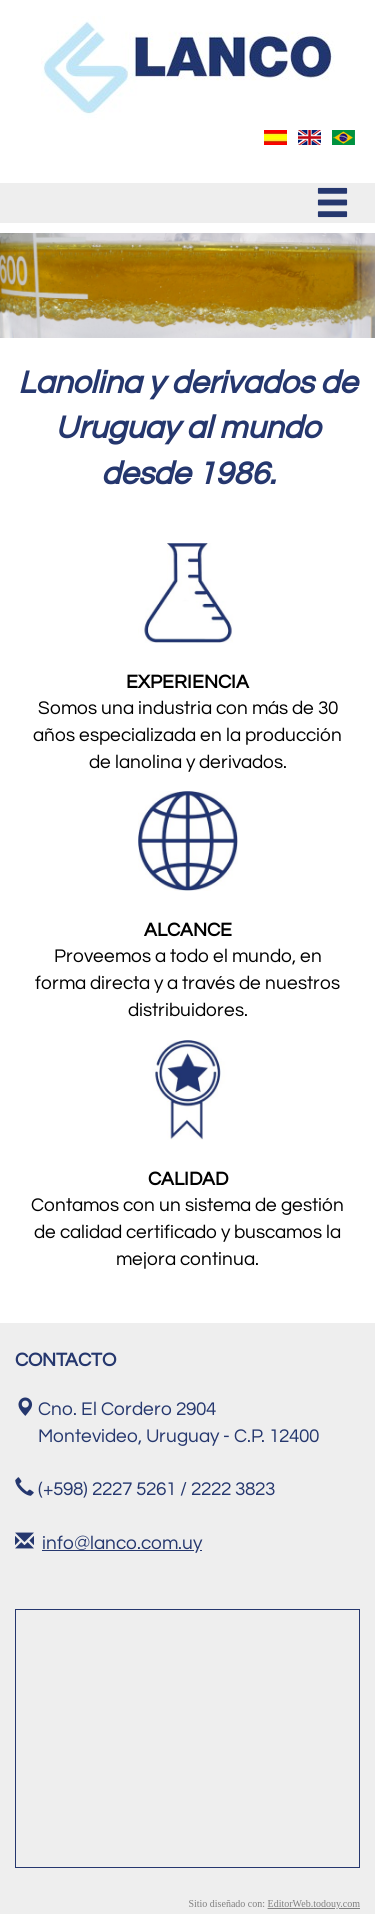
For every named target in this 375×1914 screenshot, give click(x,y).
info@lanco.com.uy (122, 1543)
